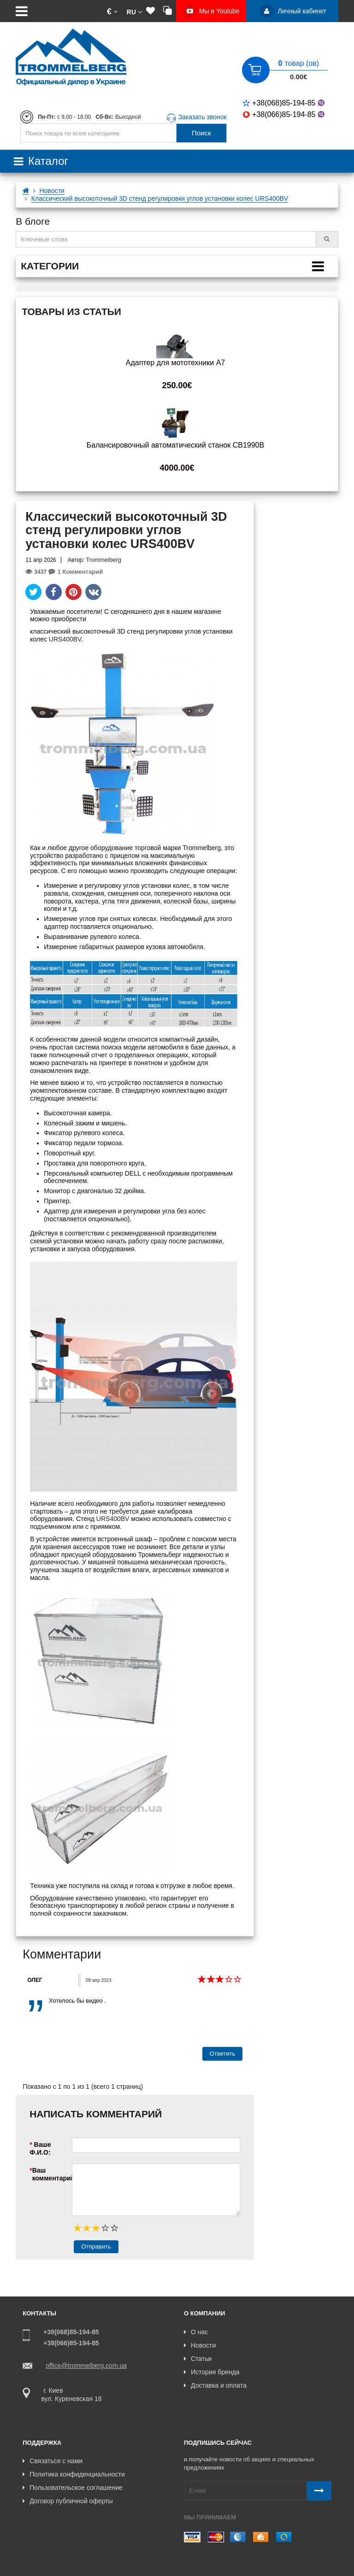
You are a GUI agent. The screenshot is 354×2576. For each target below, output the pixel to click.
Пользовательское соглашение (73, 2471)
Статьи (198, 2358)
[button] (112, 11)
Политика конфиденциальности (74, 2458)
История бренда (211, 2372)
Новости (200, 2345)
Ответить (223, 2053)
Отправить (96, 2246)
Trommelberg (103, 559)
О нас (196, 2332)
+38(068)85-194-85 (284, 103)
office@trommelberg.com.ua (86, 2365)
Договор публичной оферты (67, 2485)
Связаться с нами (53, 2444)
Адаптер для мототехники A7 (175, 363)
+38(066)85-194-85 (284, 114)
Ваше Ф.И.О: (40, 2148)
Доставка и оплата (215, 2385)
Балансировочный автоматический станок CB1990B (175, 445)
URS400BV (65, 639)
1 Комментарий (75, 571)
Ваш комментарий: (52, 2174)
